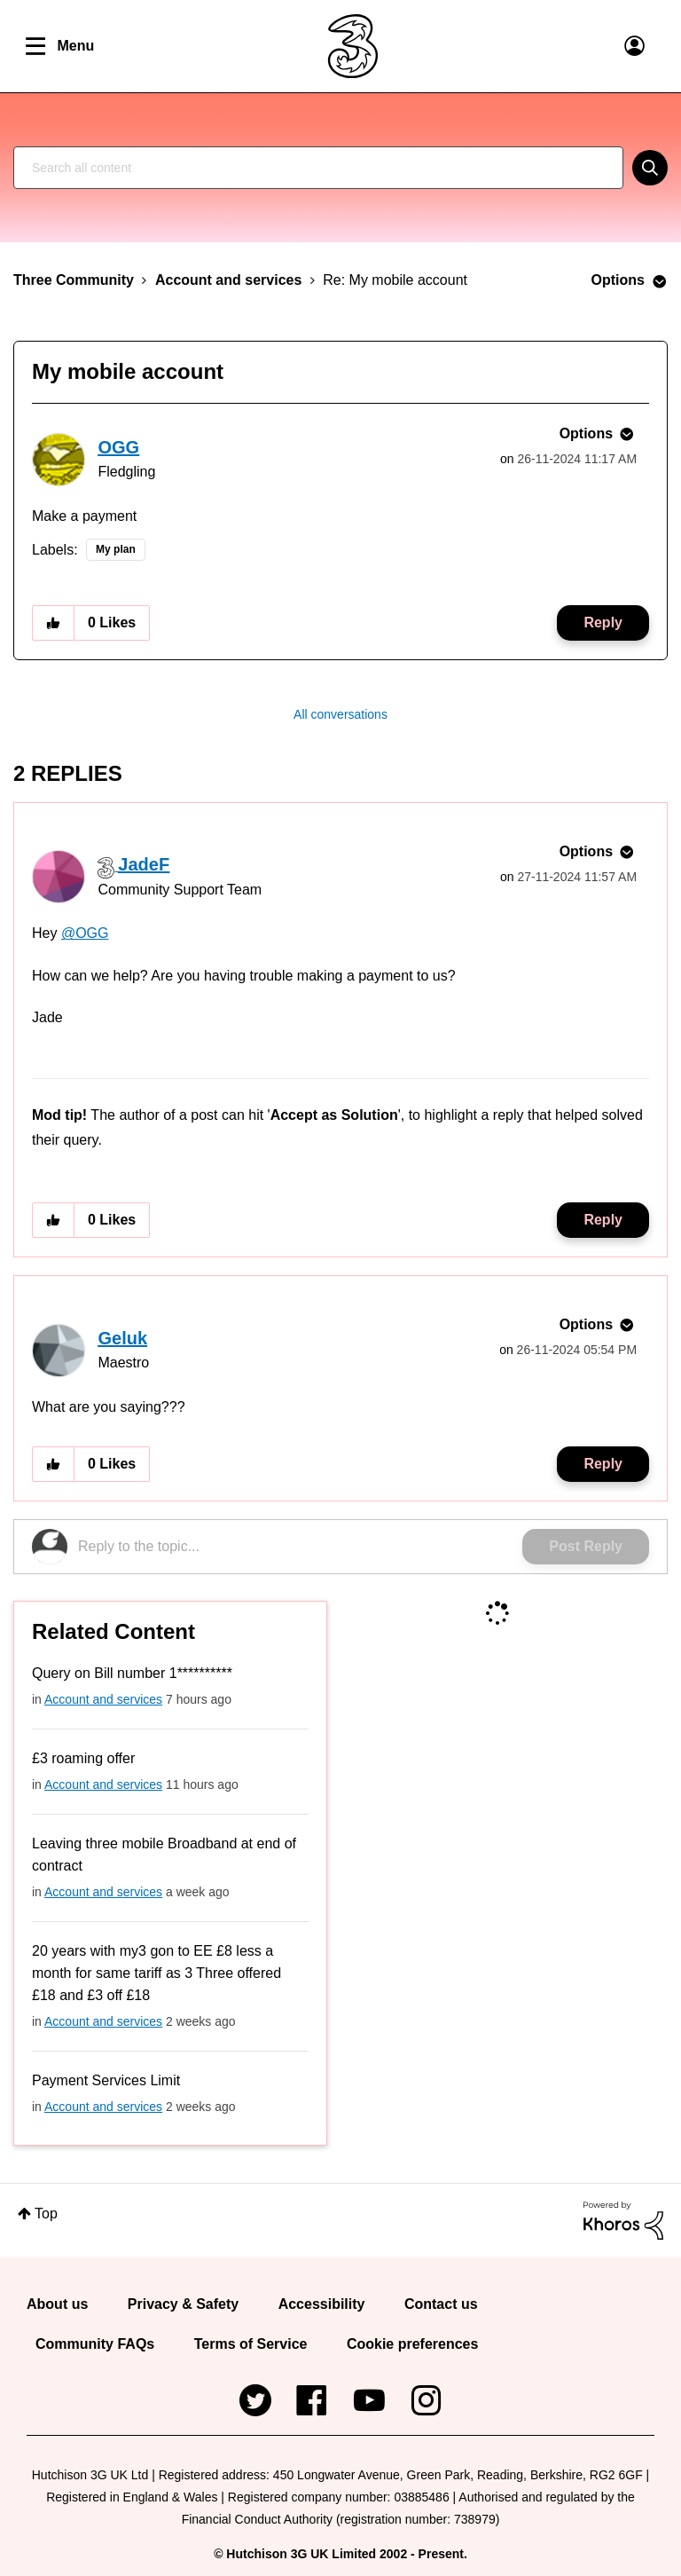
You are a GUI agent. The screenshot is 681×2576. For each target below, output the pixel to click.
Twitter (255, 2392)
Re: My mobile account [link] (395, 280)
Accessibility (321, 2304)
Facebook (312, 2392)
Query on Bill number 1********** (132, 1673)
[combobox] (318, 167)
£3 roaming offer (83, 1758)
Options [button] (618, 280)
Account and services (228, 280)
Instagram (425, 2392)
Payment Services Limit (106, 2080)
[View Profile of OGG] (118, 447)
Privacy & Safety (183, 2304)
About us (57, 2304)
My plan (116, 549)
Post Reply (585, 1546)
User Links (635, 46)
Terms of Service (251, 2343)
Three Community (73, 280)
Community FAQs (94, 2343)
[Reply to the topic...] (300, 1546)
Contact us (441, 2304)
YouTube (369, 2392)
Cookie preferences (413, 2343)
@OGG (85, 933)
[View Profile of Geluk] (122, 1338)
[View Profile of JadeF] (143, 864)
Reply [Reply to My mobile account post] (602, 622)
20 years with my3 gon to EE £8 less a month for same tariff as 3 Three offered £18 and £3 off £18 (156, 1973)
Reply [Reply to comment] (602, 1219)
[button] (53, 623)
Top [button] (46, 2213)
